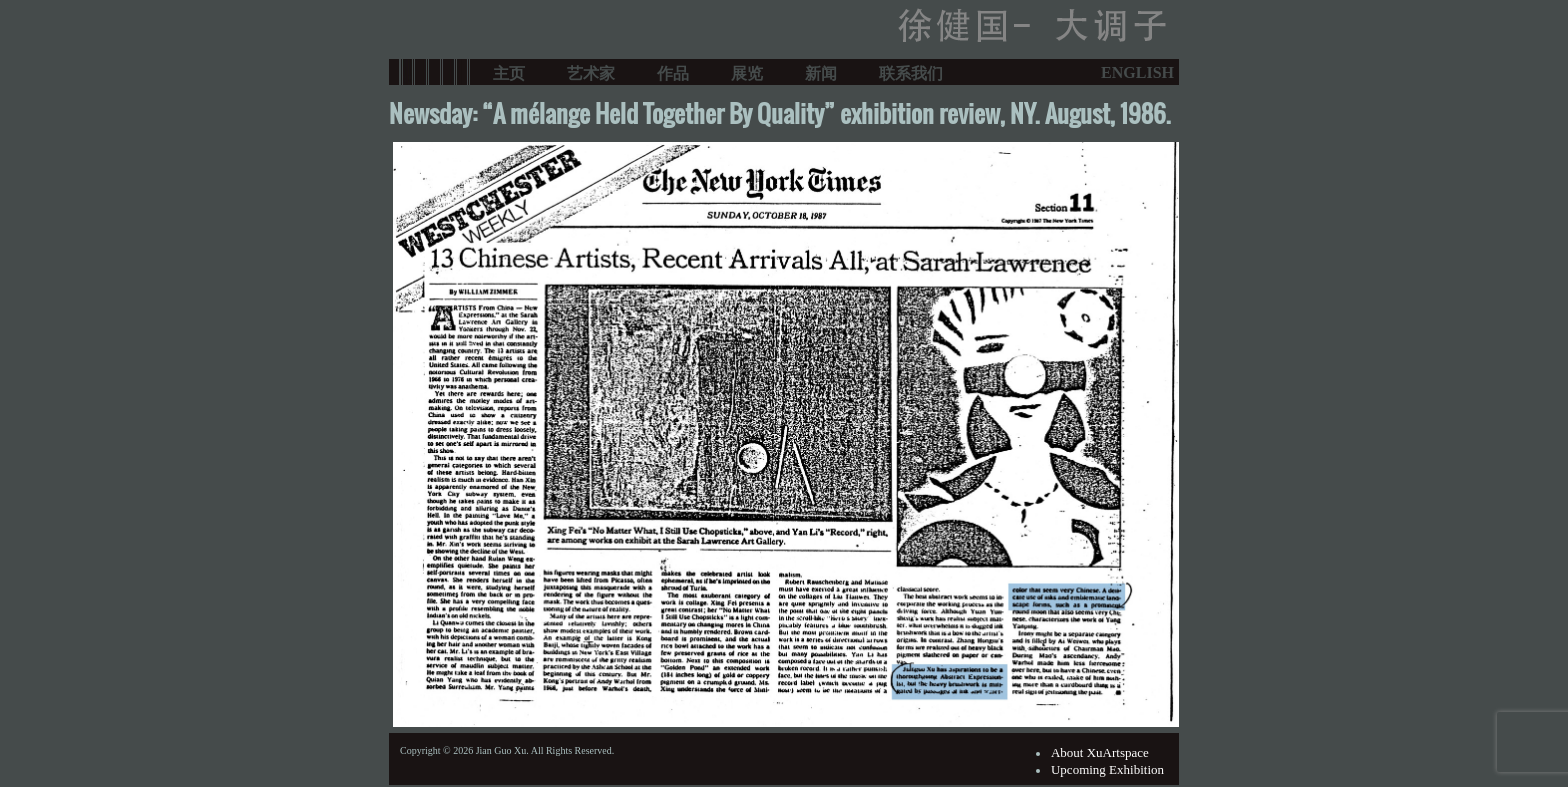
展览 (747, 72)
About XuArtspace (1100, 752)
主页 (509, 72)
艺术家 (591, 72)
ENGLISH (1137, 72)
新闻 (821, 72)
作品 (673, 72)
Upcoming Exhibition (1107, 769)
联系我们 (911, 72)
